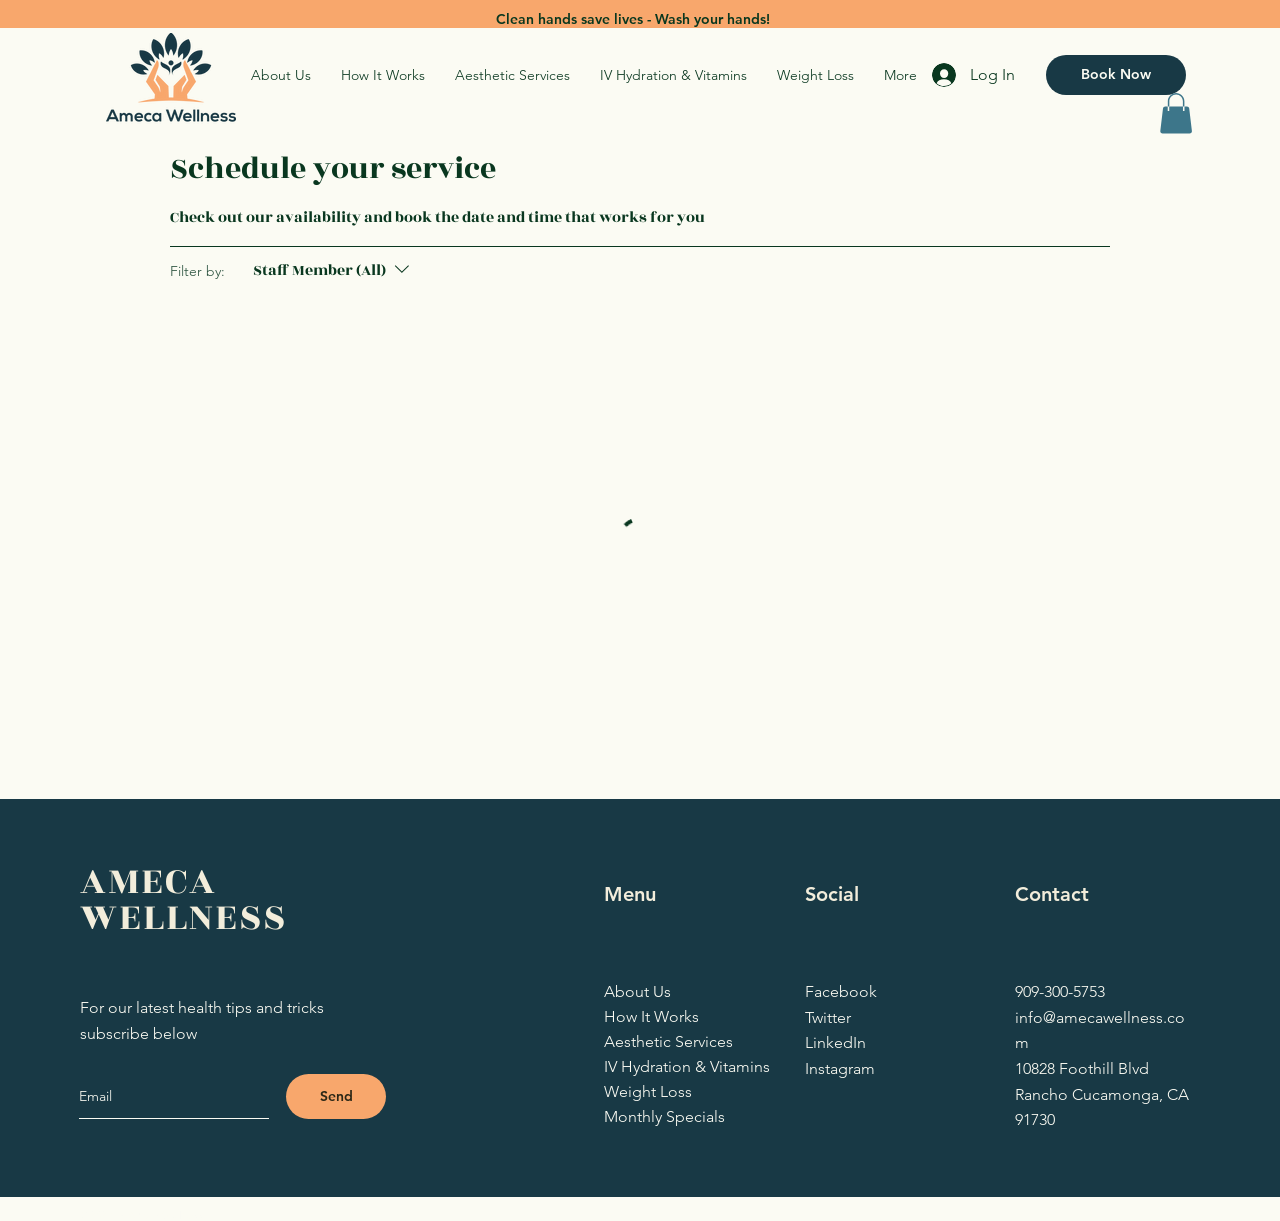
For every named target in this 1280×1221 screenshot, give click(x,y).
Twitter (828, 1017)
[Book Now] (1116, 75)
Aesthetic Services (664, 1041)
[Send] (336, 1096)
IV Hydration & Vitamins (664, 1066)
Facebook (841, 991)
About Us (637, 991)
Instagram (840, 1068)
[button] (1176, 113)
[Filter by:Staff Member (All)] (333, 271)
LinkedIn (835, 1042)
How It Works (651, 1016)
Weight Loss (648, 1091)
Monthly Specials (664, 1116)
